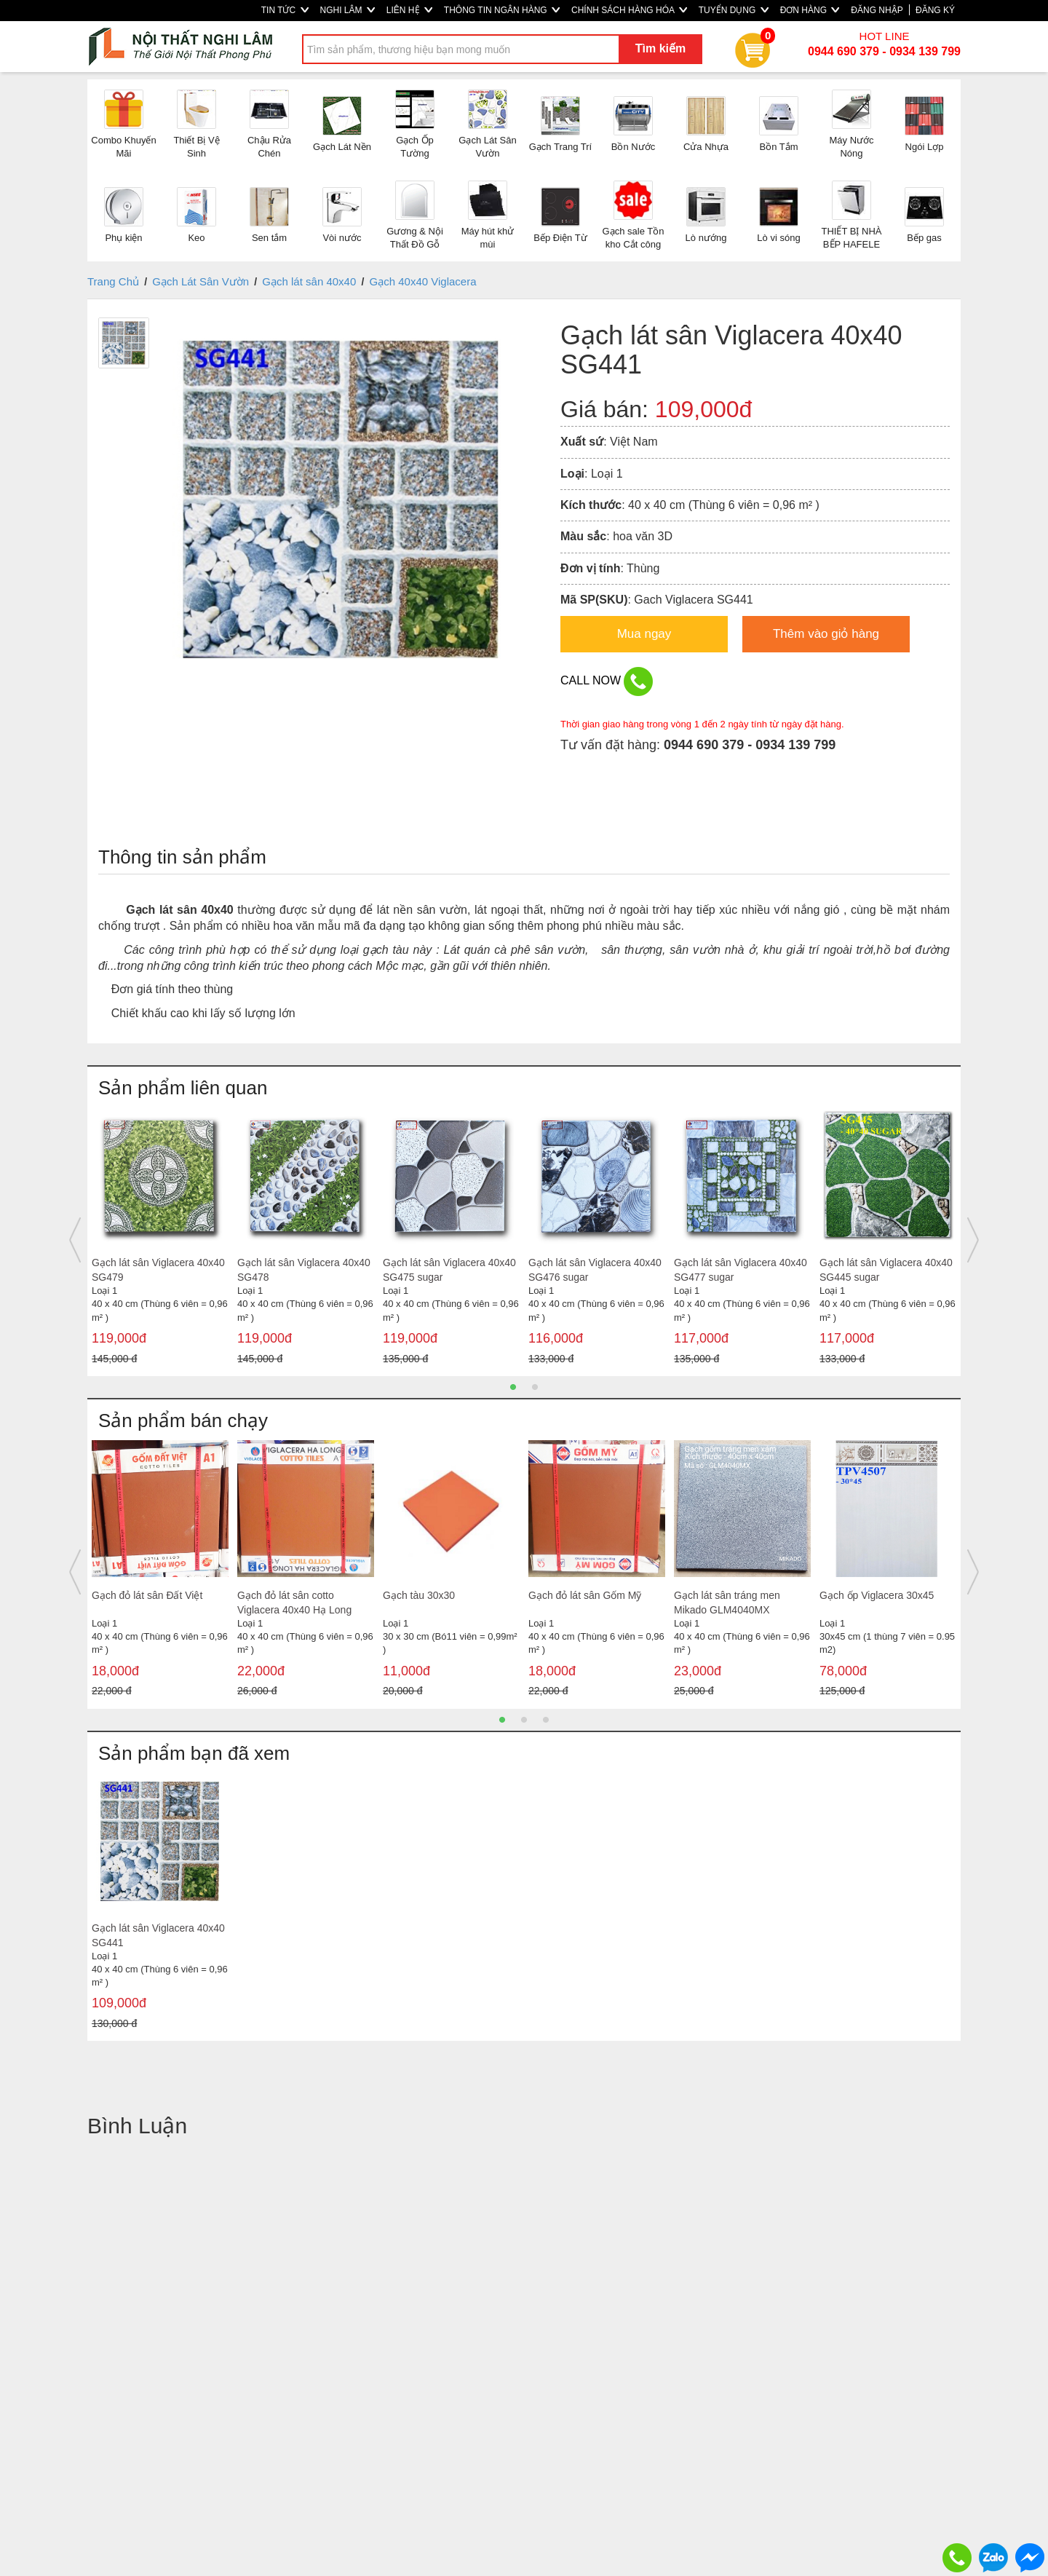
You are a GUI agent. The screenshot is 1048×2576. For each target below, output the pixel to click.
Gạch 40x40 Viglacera (423, 281)
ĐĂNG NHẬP (876, 10)
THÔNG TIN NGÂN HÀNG (502, 10)
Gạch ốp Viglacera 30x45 (876, 1595)
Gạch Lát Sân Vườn (200, 281)
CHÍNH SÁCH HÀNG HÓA (629, 10)
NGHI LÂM (347, 10)
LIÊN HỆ (409, 10)
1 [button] (513, 1387)
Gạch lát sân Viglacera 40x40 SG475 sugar (449, 1270)
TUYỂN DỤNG (734, 10)
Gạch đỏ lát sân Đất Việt (147, 1595)
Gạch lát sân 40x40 (309, 281)
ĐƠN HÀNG (810, 10)
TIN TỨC (285, 10)
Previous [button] (75, 1240)
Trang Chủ (113, 281)
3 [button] (546, 1719)
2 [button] (535, 1387)
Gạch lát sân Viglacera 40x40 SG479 (158, 1270)
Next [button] (973, 1240)
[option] (160, 1239)
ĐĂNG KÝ (935, 10)
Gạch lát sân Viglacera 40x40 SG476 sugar (595, 1270)
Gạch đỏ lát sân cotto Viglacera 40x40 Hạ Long (294, 1602)
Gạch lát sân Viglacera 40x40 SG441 (158, 1935)
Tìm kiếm (660, 48)
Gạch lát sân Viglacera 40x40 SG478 (303, 1270)
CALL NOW (606, 681)
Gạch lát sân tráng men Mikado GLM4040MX (727, 1602)
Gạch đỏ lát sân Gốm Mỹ (584, 1595)
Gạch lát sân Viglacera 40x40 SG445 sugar (886, 1270)
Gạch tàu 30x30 (419, 1595)
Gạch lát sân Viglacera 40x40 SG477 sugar (740, 1270)
